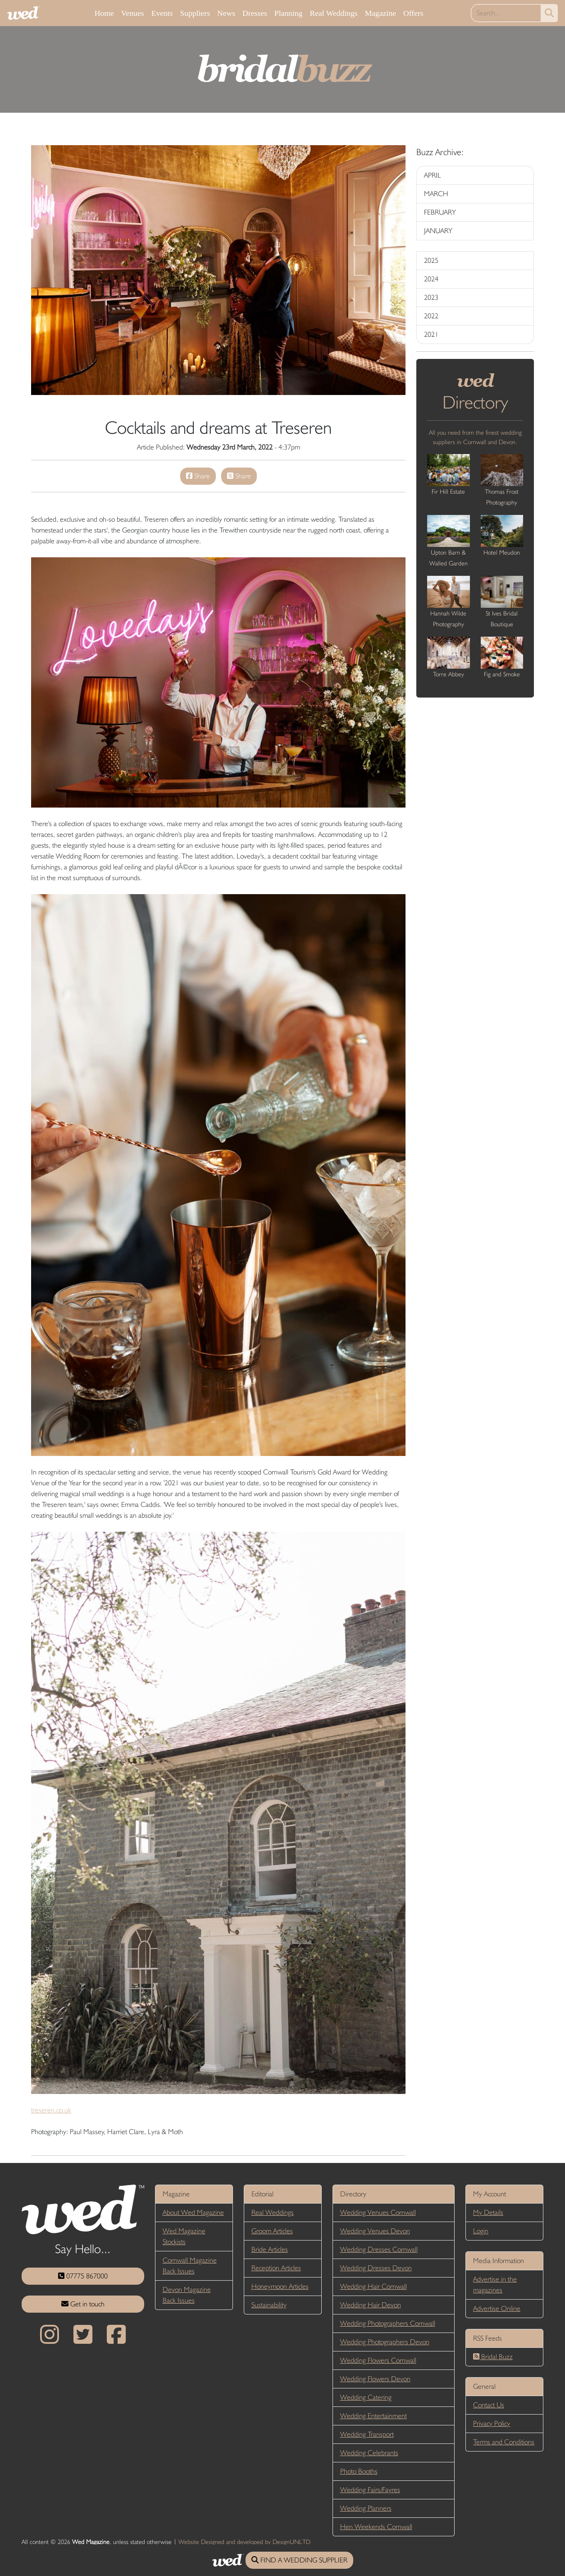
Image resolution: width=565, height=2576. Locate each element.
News (226, 13)
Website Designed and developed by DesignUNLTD (244, 2541)
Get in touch (83, 2304)
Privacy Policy (491, 2423)
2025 (431, 260)
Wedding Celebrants (369, 2452)
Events (162, 13)
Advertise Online (496, 2308)
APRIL (432, 175)
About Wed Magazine (193, 2212)
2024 (431, 279)
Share (198, 476)
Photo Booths (359, 2471)
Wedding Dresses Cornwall (379, 2249)
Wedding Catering (366, 2397)
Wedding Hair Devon (370, 2304)
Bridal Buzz (493, 2356)
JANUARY (438, 230)
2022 (431, 316)
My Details (488, 2212)
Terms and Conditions (503, 2442)
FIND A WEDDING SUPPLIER (299, 2560)
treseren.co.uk (51, 2110)
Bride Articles (269, 2249)
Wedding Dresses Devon (376, 2268)
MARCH (436, 193)
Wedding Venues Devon (375, 2231)
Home (104, 13)
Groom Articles (272, 2231)
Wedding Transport (367, 2434)
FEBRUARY (440, 212)
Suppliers (195, 13)
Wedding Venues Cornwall (378, 2212)
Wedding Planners (366, 2508)
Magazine (380, 13)
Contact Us (488, 2405)
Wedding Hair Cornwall (373, 2286)
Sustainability (269, 2304)
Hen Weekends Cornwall (376, 2526)
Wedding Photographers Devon (384, 2341)
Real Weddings (333, 13)
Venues (132, 13)
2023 (431, 297)
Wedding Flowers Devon (375, 2378)
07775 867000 (83, 2276)
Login (480, 2231)
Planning (288, 13)
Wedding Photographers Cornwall (387, 2323)
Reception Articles (276, 2268)
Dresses (254, 13)
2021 (431, 334)
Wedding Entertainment (373, 2415)
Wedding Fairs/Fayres (370, 2489)
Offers (413, 13)
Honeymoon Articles (280, 2286)
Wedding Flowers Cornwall (378, 2360)
